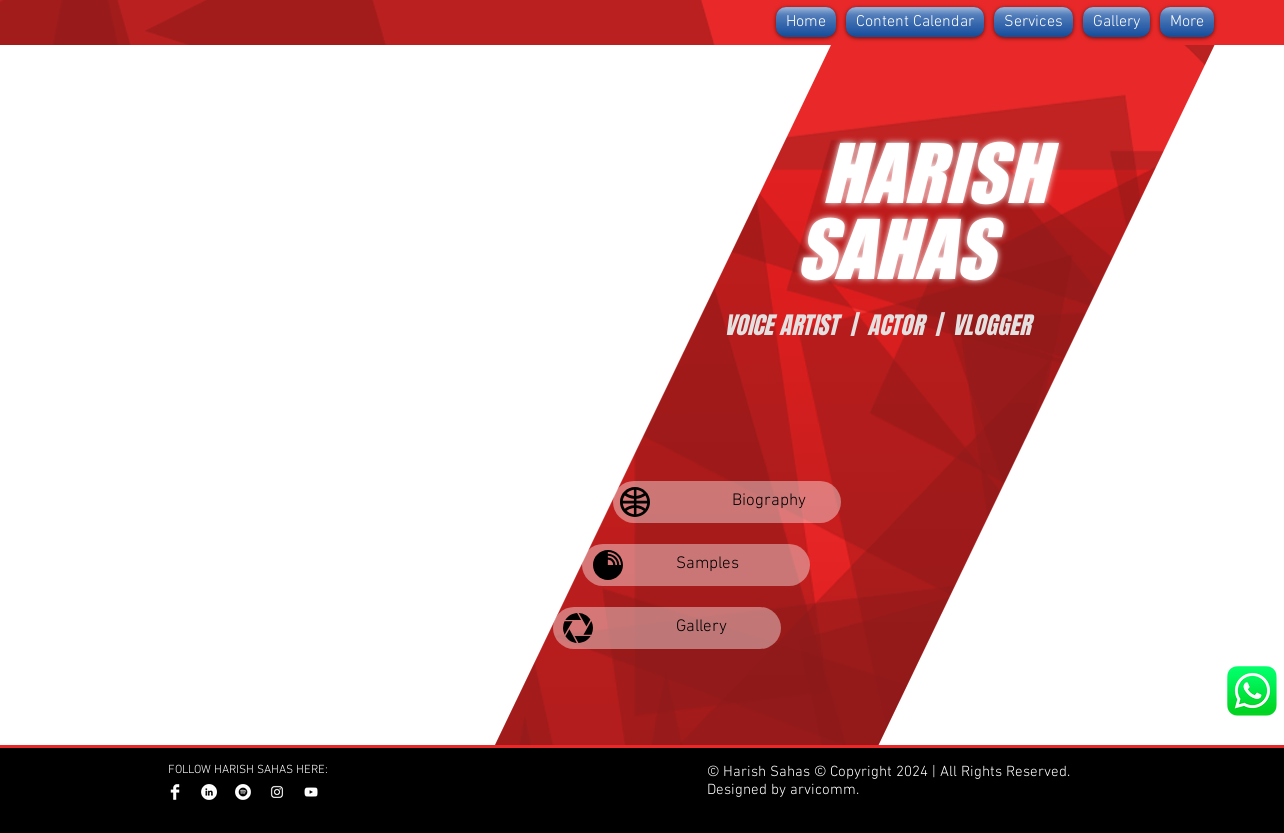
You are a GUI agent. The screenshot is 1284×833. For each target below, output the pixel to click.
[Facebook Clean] (175, 792)
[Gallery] (667, 628)
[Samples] (696, 565)
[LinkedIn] (209, 792)
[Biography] (727, 502)
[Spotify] (243, 792)
